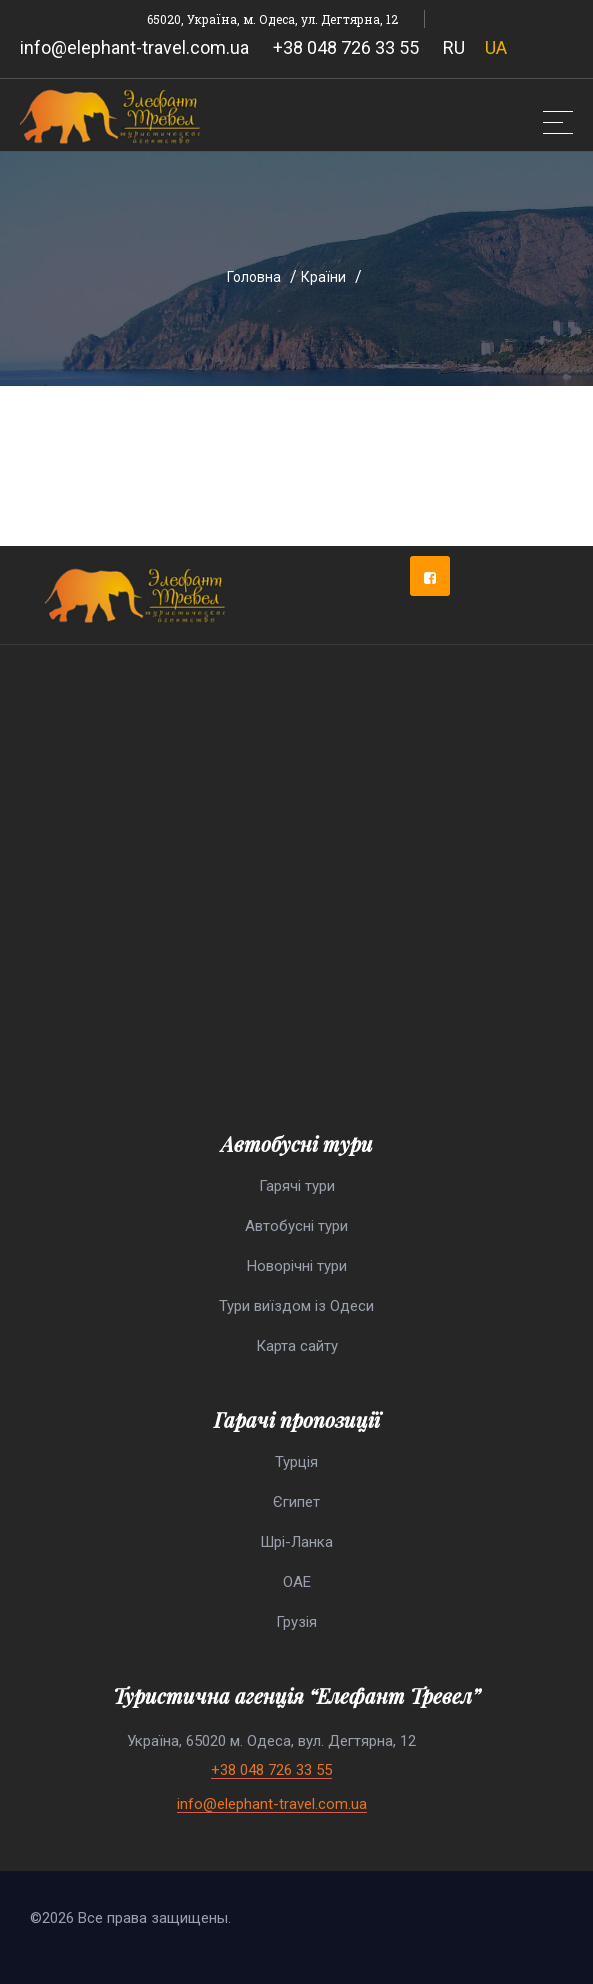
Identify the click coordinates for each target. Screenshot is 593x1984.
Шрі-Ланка (296, 1542)
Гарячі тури (297, 1186)
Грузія (296, 1622)
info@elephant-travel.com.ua (134, 47)
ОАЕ (297, 1582)
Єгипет (296, 1502)
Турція (296, 1462)
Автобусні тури (296, 1226)
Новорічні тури (297, 1266)
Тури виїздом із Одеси (296, 1306)
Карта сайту (297, 1346)
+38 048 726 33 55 (346, 47)
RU (454, 47)
